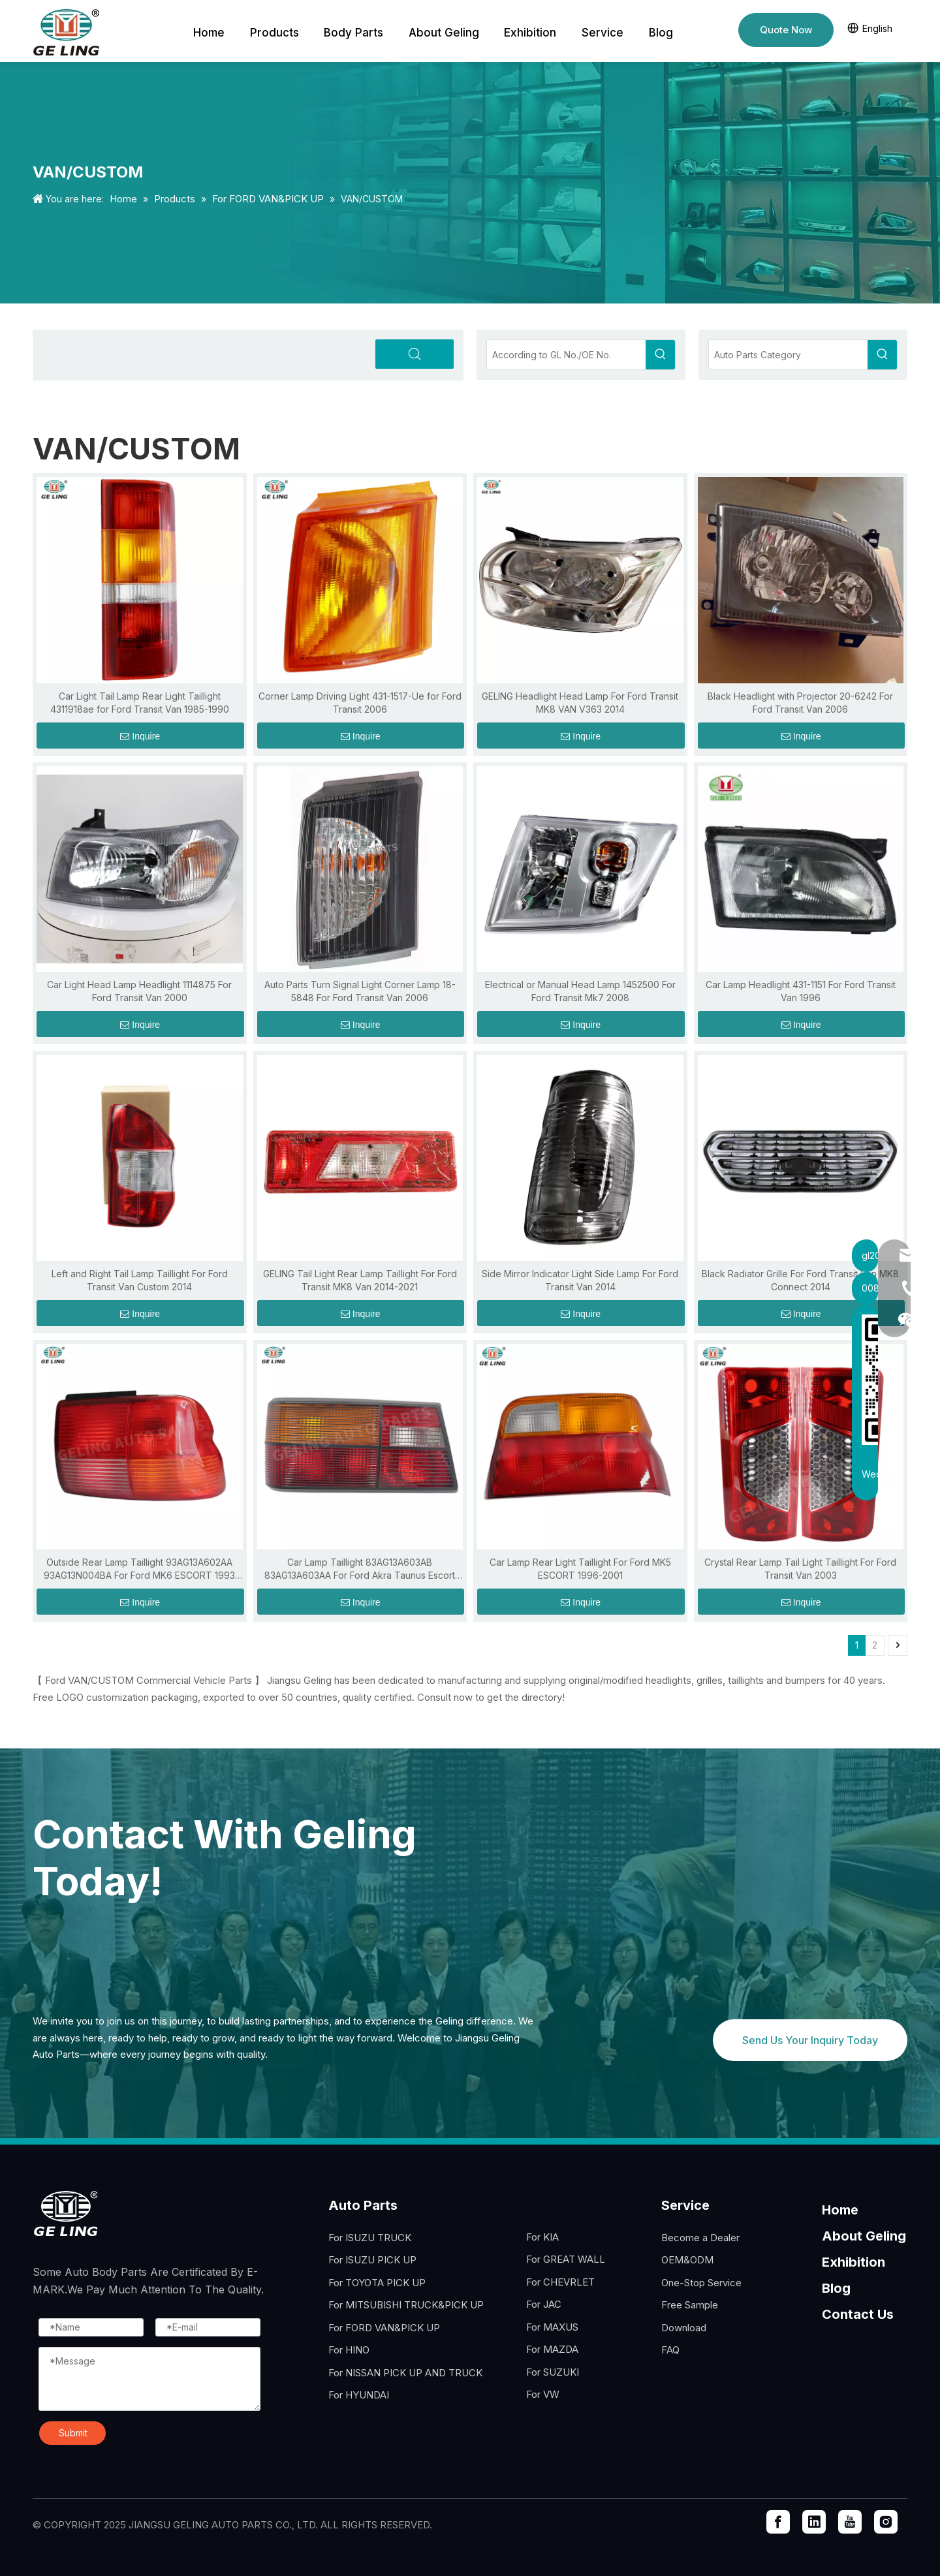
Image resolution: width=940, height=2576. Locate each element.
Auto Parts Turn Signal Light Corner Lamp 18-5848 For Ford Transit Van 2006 (360, 991)
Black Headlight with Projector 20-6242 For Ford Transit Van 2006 (800, 703)
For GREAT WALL (565, 2259)
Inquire (140, 736)
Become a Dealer (700, 2237)
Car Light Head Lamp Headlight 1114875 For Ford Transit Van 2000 (139, 991)
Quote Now (786, 29)
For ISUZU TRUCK (369, 2237)
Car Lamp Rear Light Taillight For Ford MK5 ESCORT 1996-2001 (580, 1569)
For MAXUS (552, 2327)
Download (683, 2327)
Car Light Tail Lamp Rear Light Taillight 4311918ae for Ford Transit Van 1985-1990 (139, 703)
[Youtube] (850, 2522)
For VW (542, 2394)
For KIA (542, 2237)
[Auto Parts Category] (788, 354)
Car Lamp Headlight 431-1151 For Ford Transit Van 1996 (801, 991)
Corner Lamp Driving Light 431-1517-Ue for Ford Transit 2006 (360, 703)
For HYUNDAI (358, 2395)
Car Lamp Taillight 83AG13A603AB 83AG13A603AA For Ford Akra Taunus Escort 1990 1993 (359, 1569)
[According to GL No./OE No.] (566, 354)
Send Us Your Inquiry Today (810, 2040)
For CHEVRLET (560, 2282)
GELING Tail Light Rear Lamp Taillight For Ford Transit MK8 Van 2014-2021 (360, 1280)
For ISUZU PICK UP (372, 2260)
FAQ (670, 2350)
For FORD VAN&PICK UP (384, 2327)
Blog (836, 2288)
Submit (73, 2432)
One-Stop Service (701, 2282)
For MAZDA (552, 2349)
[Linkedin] (814, 2522)
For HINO (348, 2350)
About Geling (864, 2236)
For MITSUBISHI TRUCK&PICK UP (406, 2305)
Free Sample (689, 2305)
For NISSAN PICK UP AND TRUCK (405, 2373)
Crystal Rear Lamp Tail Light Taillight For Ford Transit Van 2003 (800, 1569)
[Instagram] (886, 2522)
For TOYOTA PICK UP (377, 2282)
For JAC (543, 2304)
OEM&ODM (687, 2260)
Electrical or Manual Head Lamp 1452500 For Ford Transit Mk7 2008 (580, 991)
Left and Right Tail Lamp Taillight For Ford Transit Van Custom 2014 (140, 1280)
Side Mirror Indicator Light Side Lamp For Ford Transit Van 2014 (580, 1280)
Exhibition (853, 2262)
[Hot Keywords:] (660, 354)
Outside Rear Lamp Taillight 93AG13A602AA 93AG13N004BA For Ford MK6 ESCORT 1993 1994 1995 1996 (139, 1569)
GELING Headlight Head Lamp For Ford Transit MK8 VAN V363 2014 (580, 703)
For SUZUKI (552, 2372)
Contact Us (858, 2314)
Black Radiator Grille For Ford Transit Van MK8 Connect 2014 (800, 1280)
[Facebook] (778, 2522)
